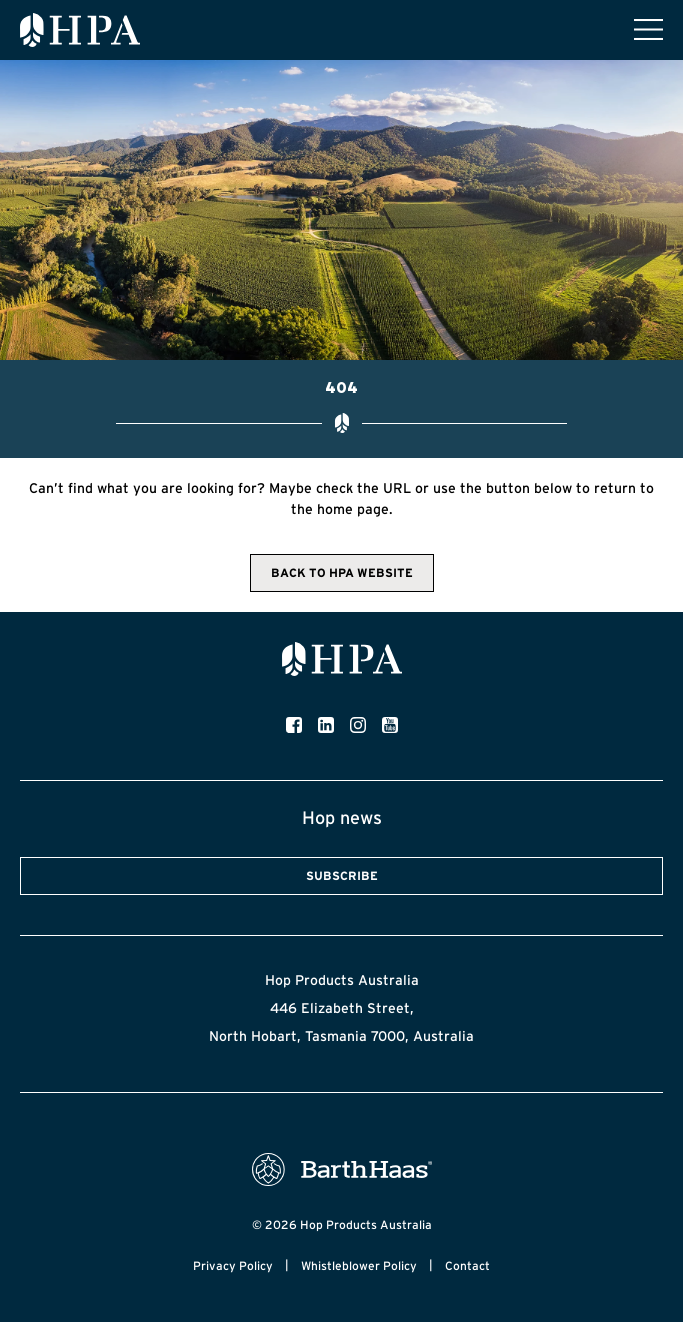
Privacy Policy (233, 1265)
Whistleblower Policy (359, 1265)
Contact (467, 1265)
